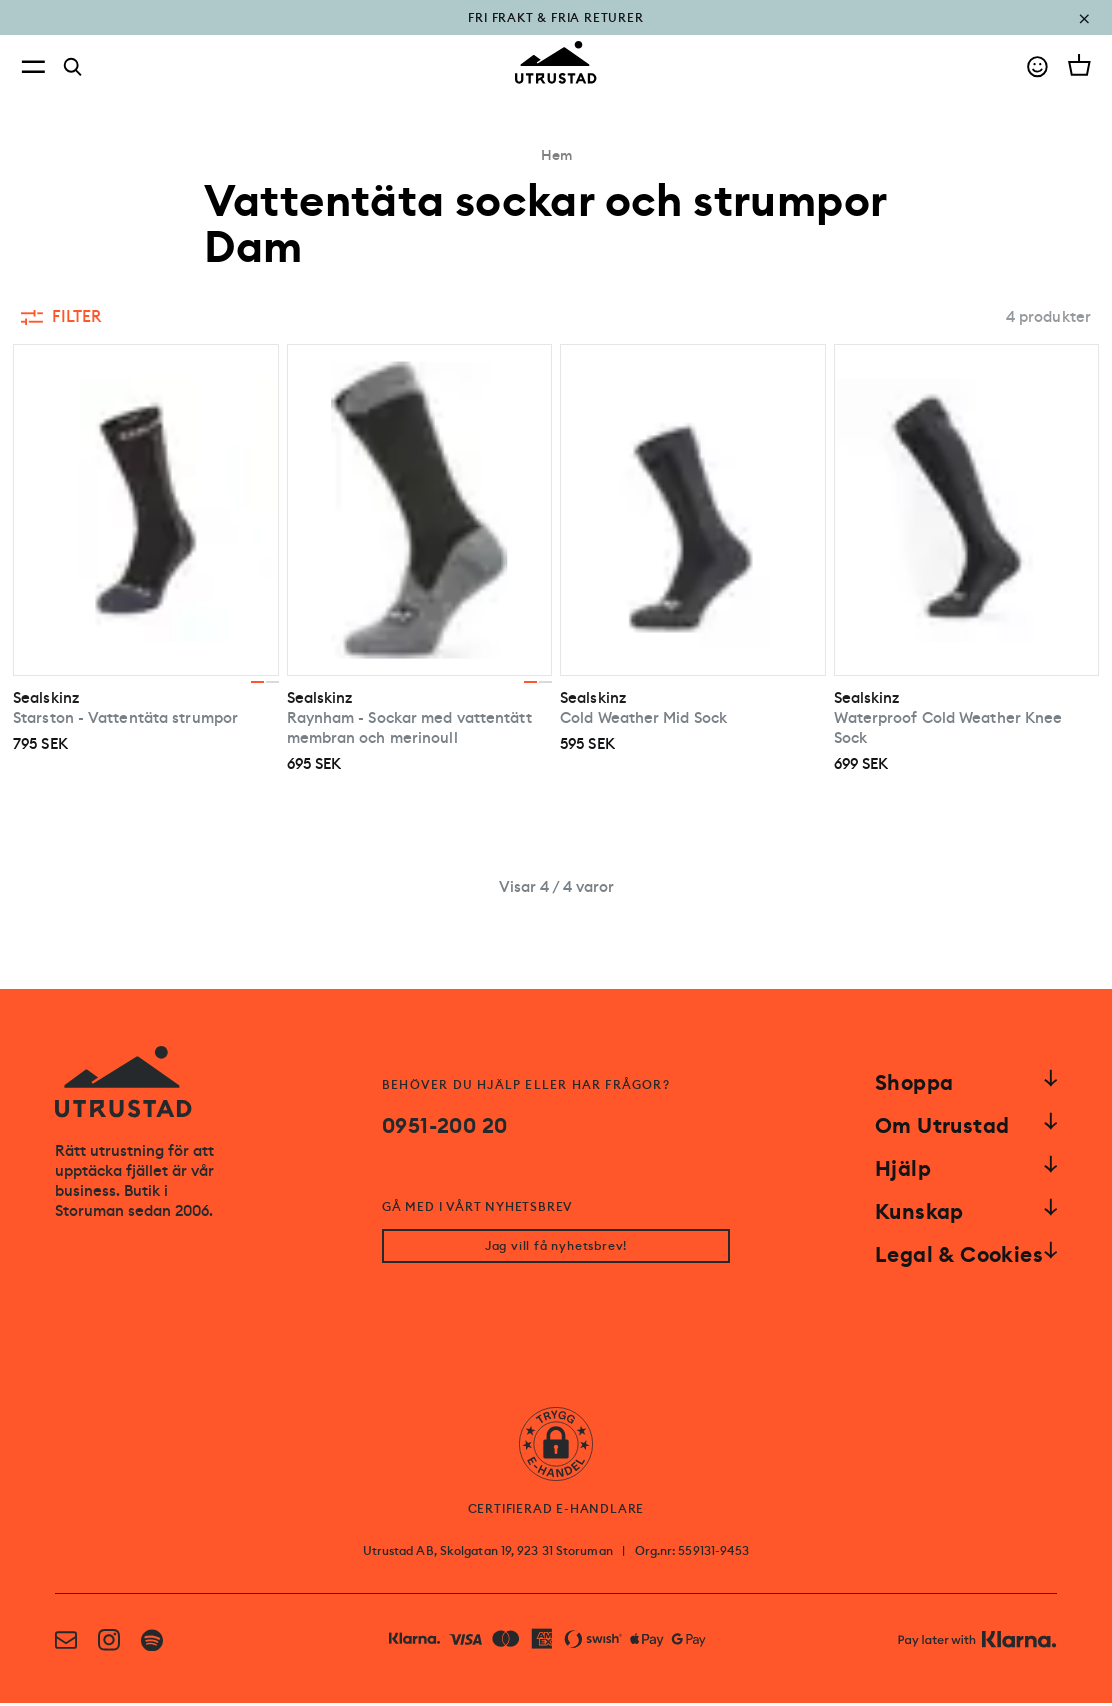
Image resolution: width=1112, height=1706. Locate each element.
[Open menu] (33, 66)
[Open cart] (1079, 65)
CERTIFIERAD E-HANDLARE (556, 1512)
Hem (556, 155)
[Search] (73, 67)
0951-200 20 (444, 1126)
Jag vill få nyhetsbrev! (556, 1249)
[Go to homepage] (556, 62)
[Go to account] (1037, 66)
